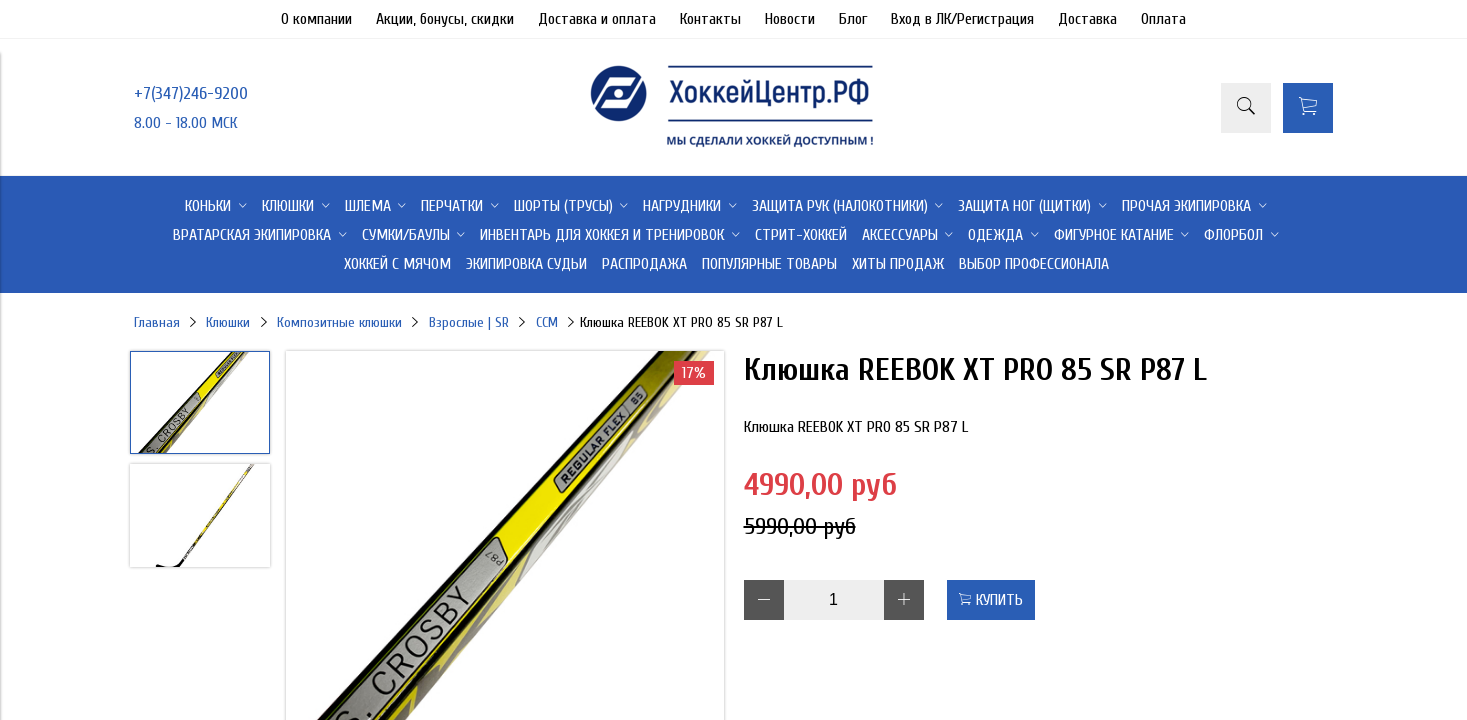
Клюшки (228, 322)
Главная (157, 322)
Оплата (1163, 19)
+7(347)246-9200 (191, 93)
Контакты (710, 19)
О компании (316, 19)
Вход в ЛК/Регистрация (962, 19)
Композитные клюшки (339, 322)
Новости (790, 19)
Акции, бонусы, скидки (445, 19)
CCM (547, 322)
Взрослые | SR (469, 322)
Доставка (1087, 19)
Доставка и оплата (597, 19)
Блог (853, 19)
